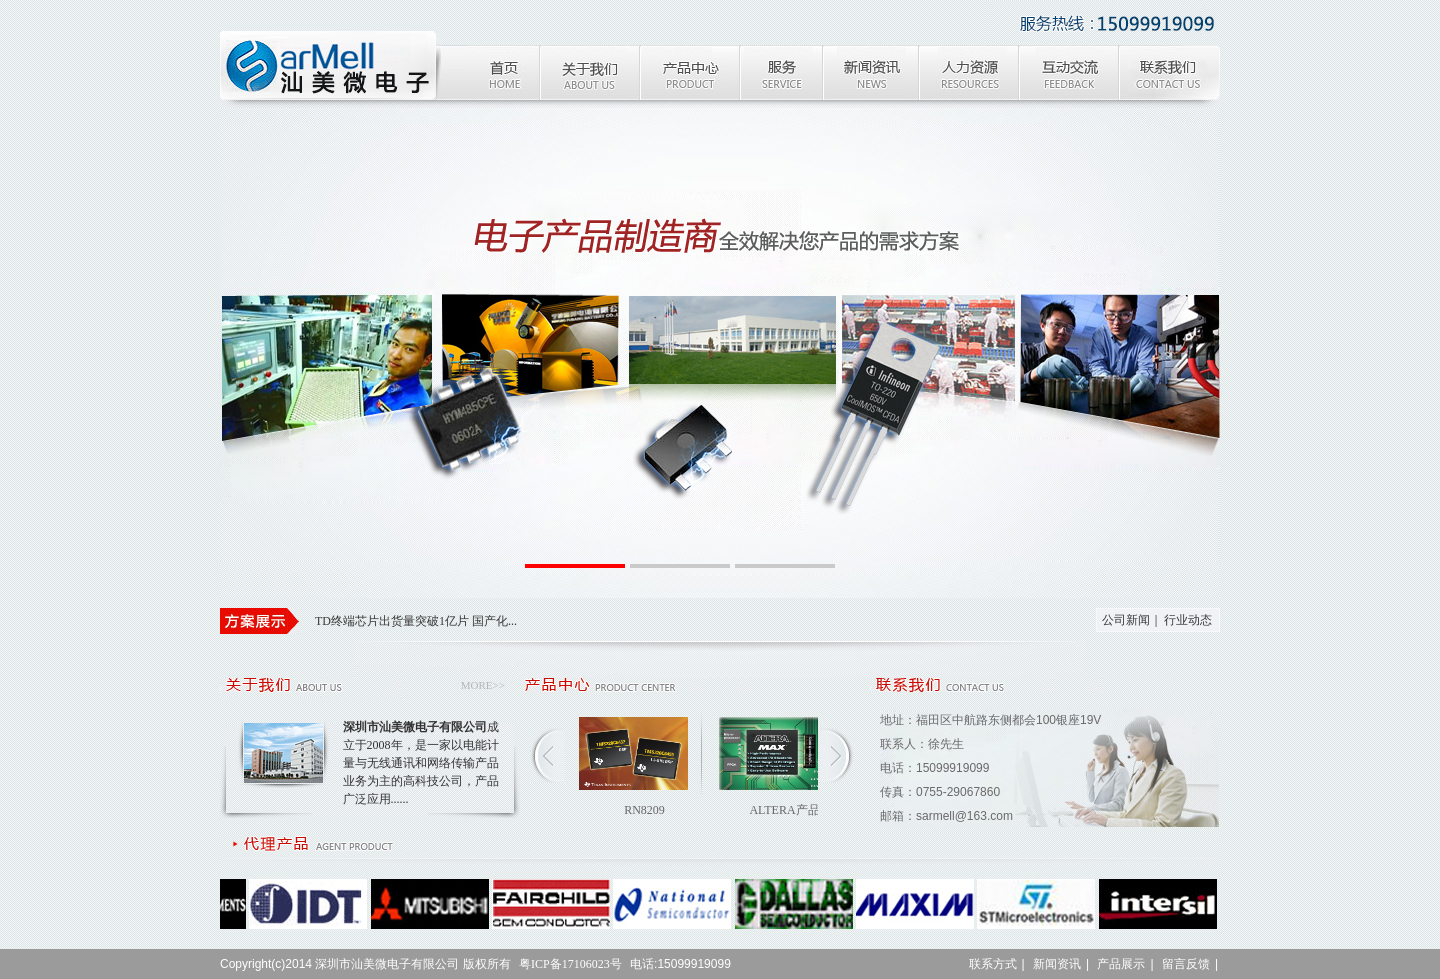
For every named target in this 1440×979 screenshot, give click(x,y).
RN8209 (644, 810)
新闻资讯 (1057, 964)
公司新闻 (1126, 620)
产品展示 (1121, 964)
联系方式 (993, 964)
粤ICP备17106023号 (570, 964)
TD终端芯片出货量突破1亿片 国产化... (416, 621)
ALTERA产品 (784, 810)
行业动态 (1188, 620)
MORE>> (483, 685)
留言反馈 (1186, 964)
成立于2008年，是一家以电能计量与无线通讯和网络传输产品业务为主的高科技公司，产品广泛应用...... (421, 763)
